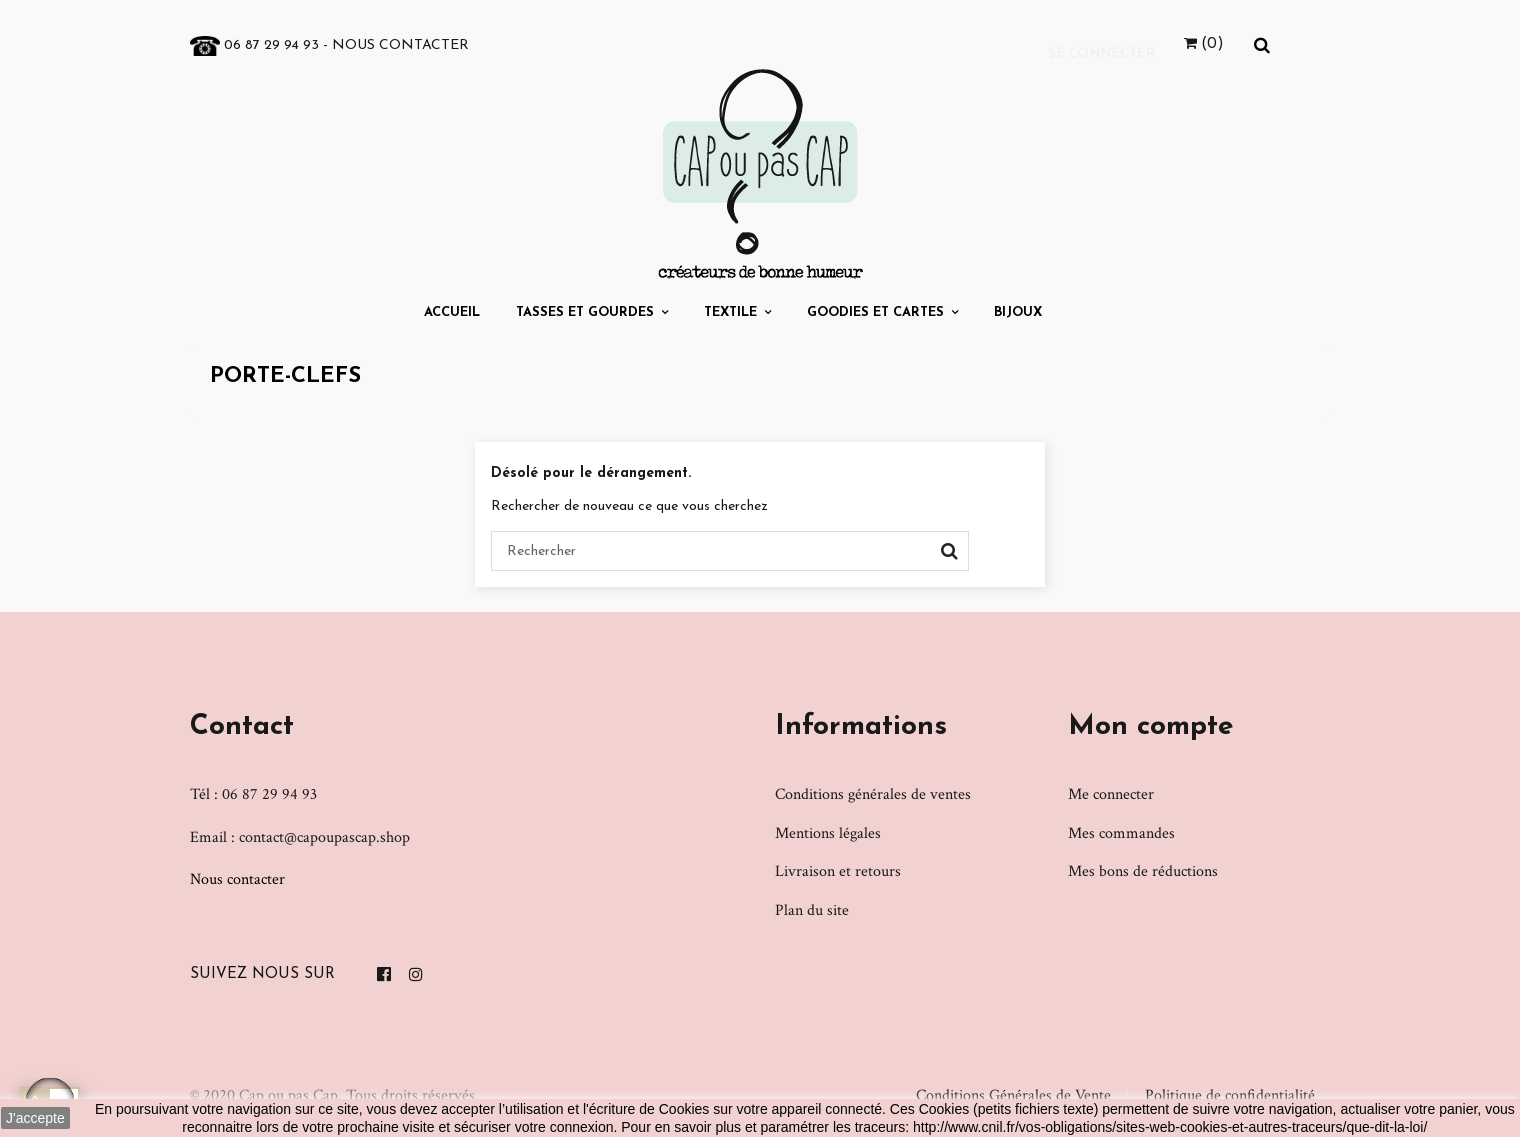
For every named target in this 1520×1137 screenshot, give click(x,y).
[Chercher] (730, 551)
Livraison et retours (838, 871)
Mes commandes (1121, 833)
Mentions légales (828, 833)
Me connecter (1111, 794)
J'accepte (35, 1118)
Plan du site (812, 910)
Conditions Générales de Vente (1013, 1095)
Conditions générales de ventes (873, 794)
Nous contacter (400, 45)
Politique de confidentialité (1230, 1095)
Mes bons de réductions (1143, 871)
